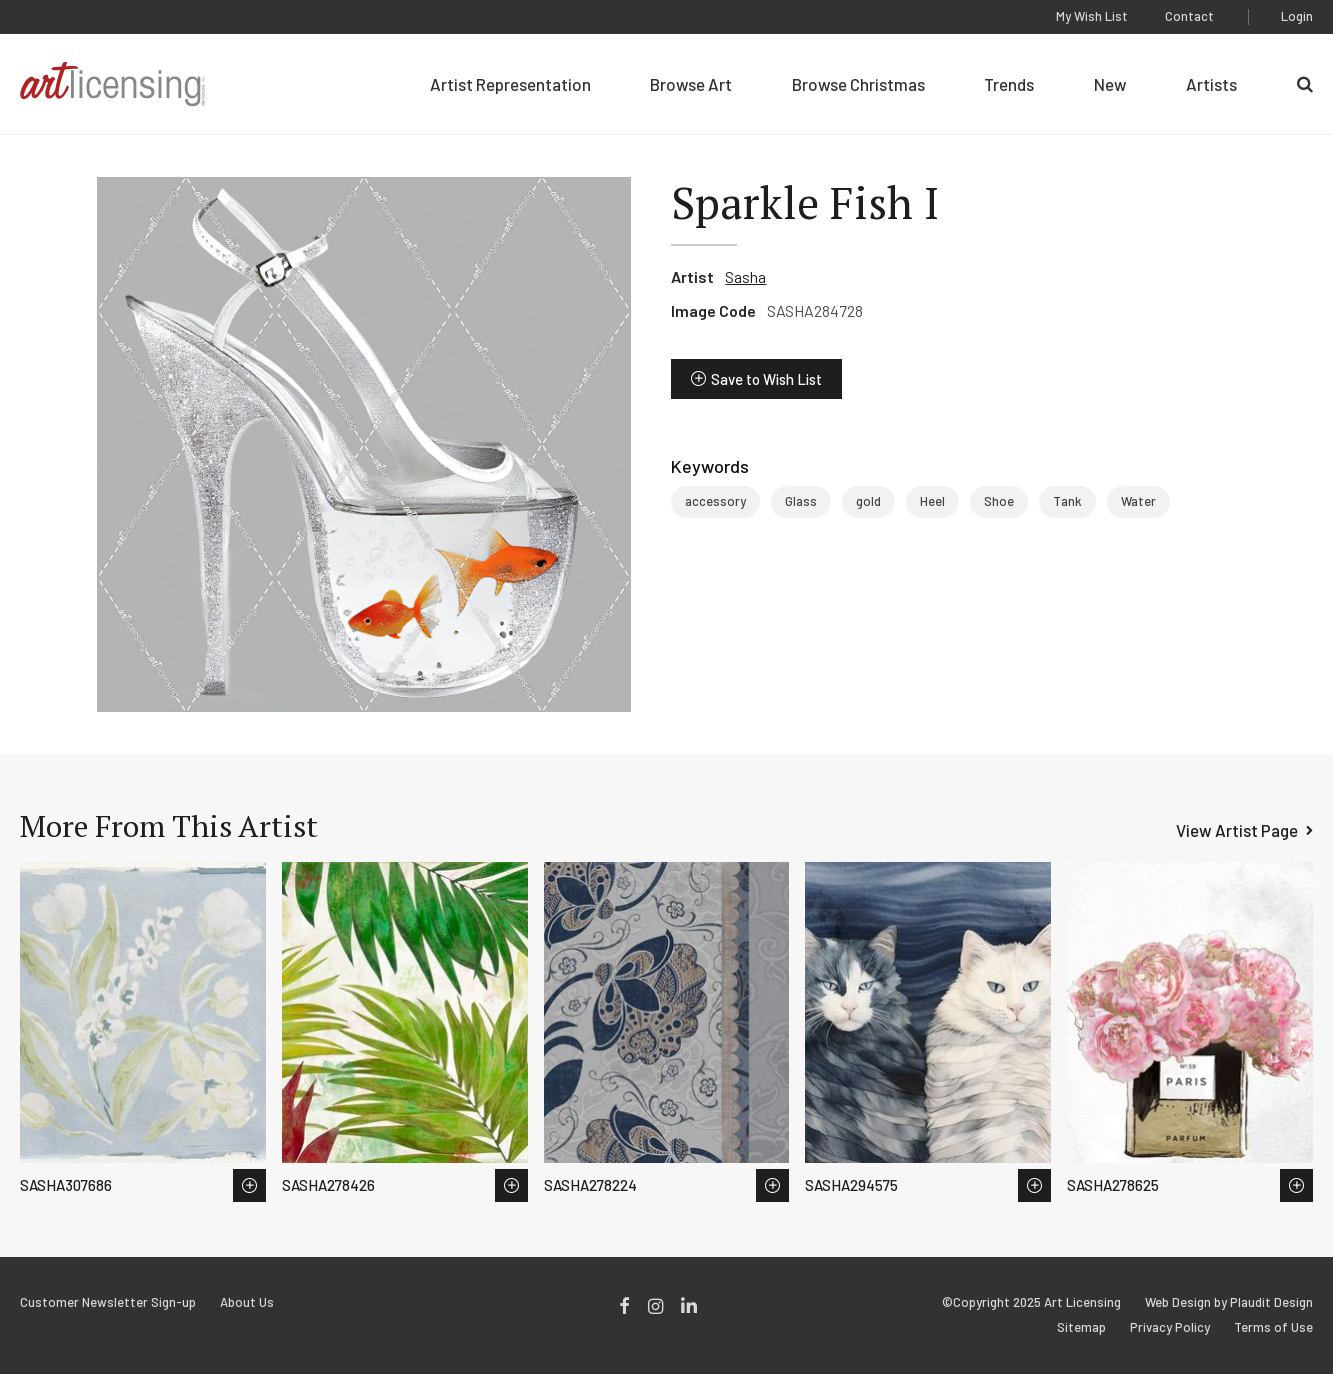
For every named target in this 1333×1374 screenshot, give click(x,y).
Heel (932, 501)
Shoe (999, 501)
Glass (801, 501)
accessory (715, 501)
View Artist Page (1237, 830)
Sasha (745, 276)
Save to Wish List (766, 379)
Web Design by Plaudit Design (1229, 1302)
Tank (1067, 501)
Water (1138, 501)
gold (868, 501)
